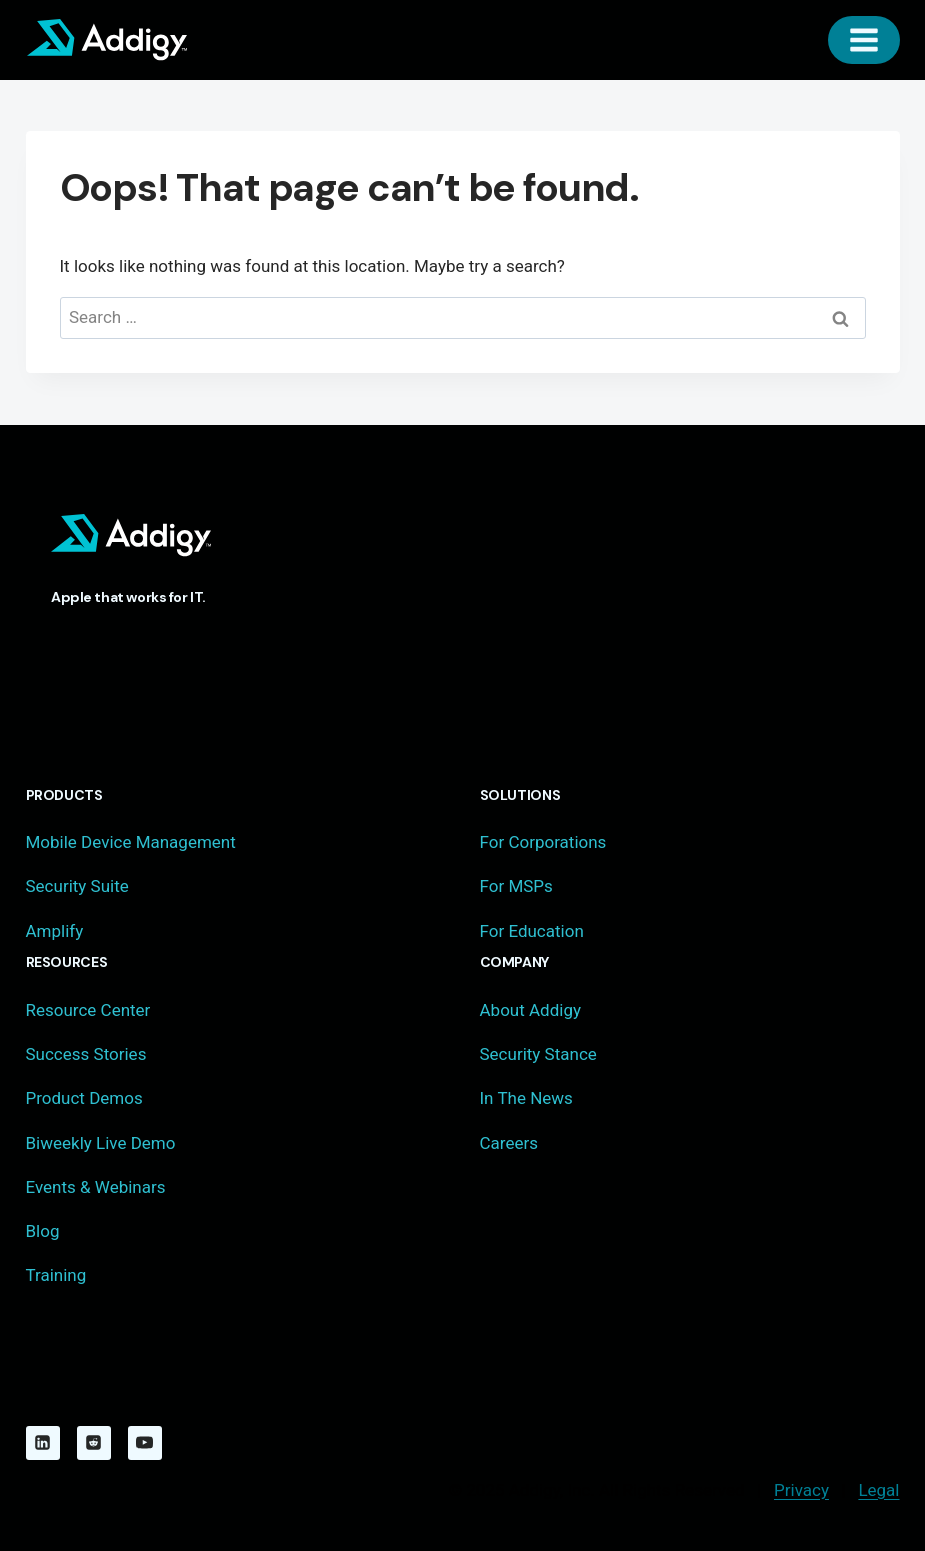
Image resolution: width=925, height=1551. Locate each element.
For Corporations (543, 842)
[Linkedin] (43, 1443)
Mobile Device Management (131, 842)
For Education (532, 931)
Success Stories (86, 1054)
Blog (43, 1231)
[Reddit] (94, 1443)
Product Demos (84, 1098)
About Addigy (530, 1010)
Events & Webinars (96, 1187)
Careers (509, 1143)
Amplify (55, 931)
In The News (526, 1098)
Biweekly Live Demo (101, 1143)
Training (56, 1275)
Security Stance (538, 1054)
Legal (878, 1490)
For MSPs (516, 886)
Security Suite (77, 886)
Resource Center (88, 1010)
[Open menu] (864, 40)
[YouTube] (145, 1443)
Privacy (801, 1490)
